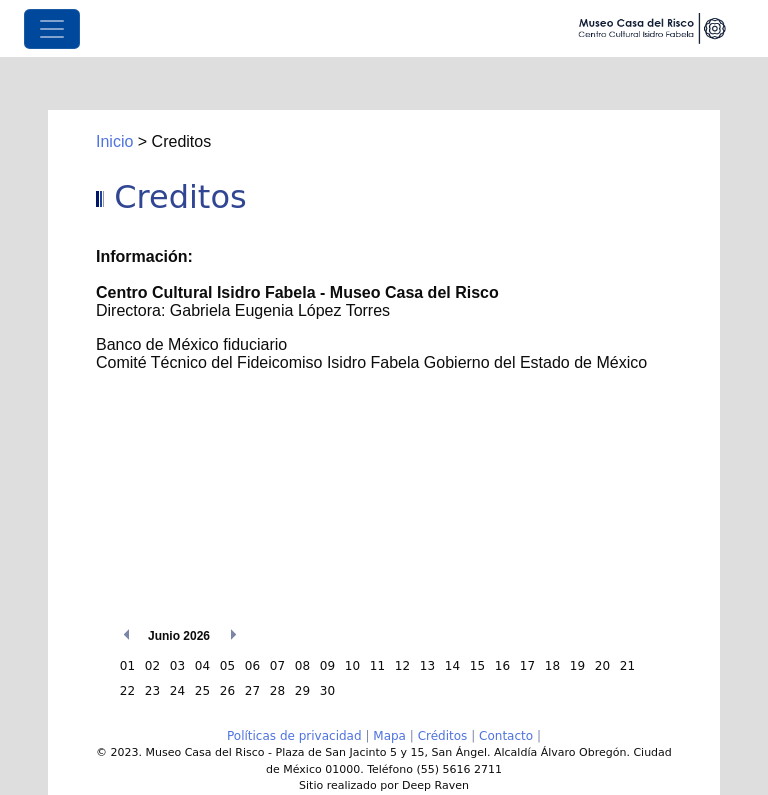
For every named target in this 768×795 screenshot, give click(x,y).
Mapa (389, 736)
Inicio (114, 141)
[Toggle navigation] (52, 29)
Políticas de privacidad (294, 736)
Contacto (506, 736)
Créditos (443, 736)
